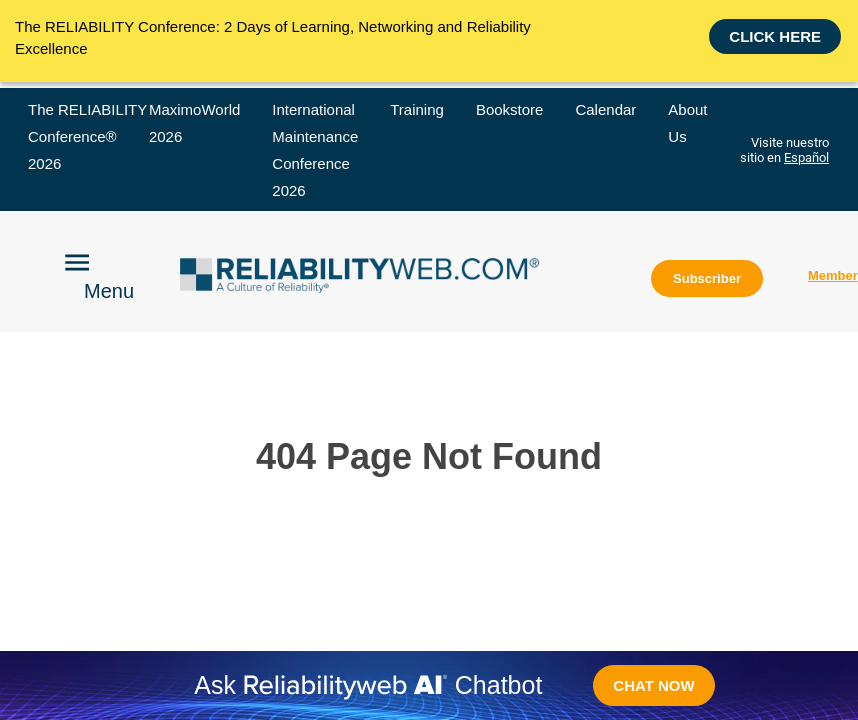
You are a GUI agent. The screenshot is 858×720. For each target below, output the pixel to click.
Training (417, 109)
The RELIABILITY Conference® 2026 (87, 136)
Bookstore (510, 109)
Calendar (605, 109)
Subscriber (707, 278)
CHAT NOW (653, 685)
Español (806, 157)
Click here (775, 35)
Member (833, 275)
